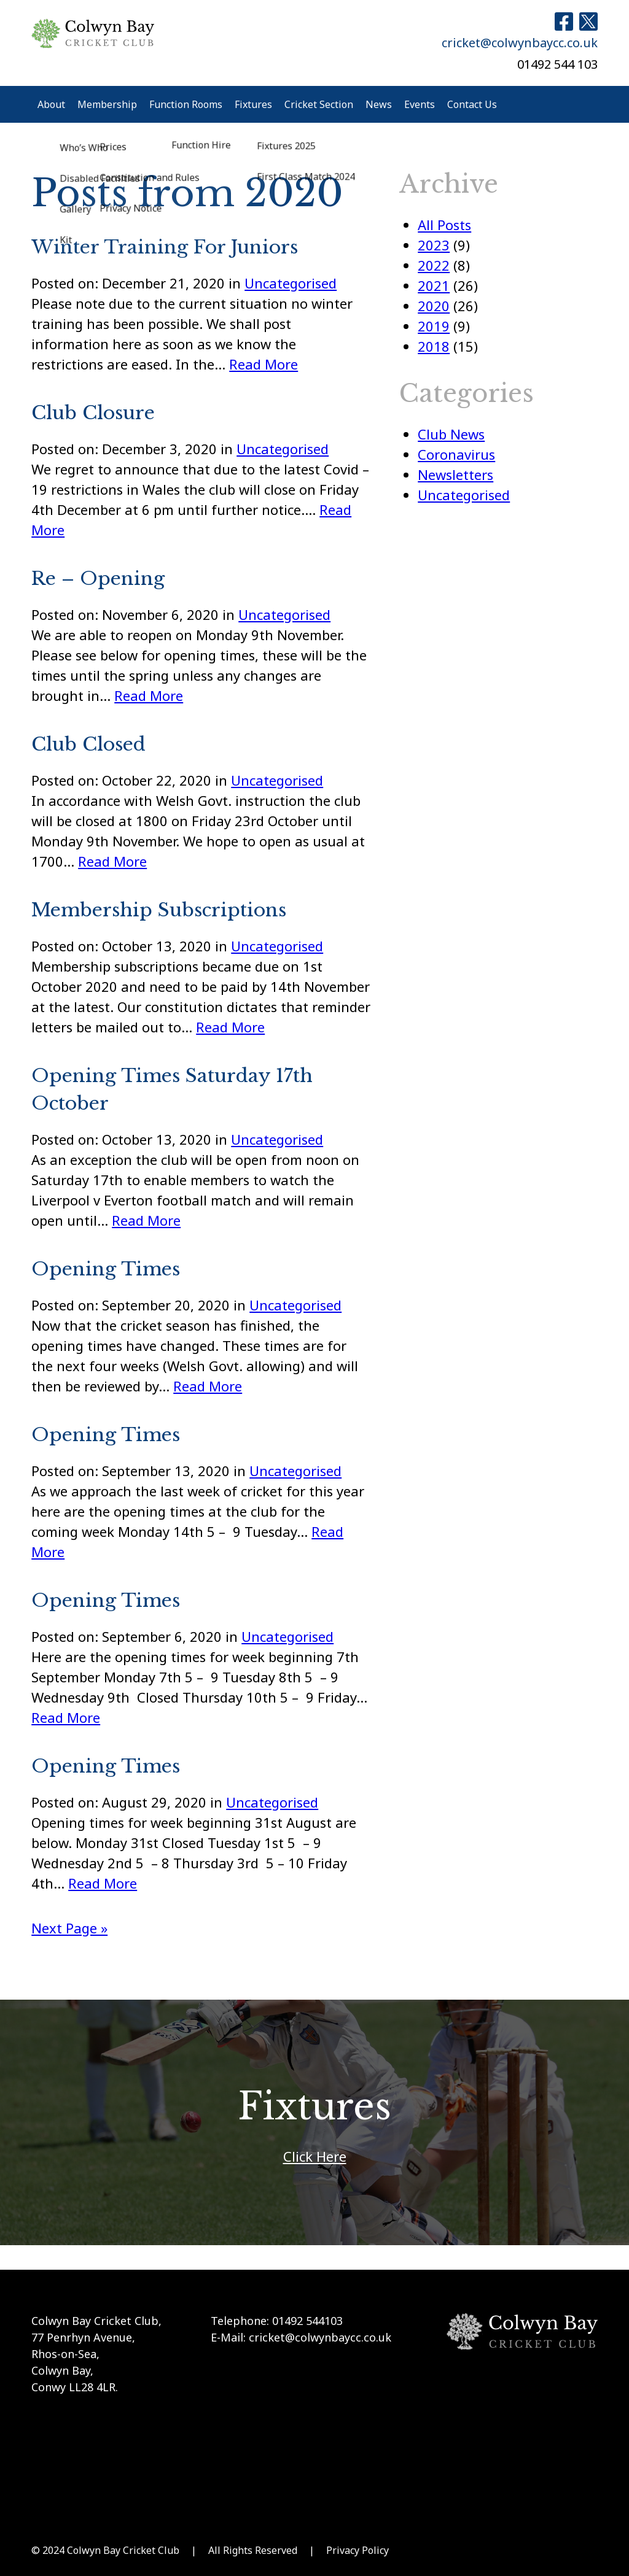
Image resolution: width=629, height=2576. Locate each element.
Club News (451, 434)
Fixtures (253, 104)
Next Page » (69, 1928)
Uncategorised (290, 283)
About (51, 104)
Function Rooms (185, 104)
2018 (434, 346)
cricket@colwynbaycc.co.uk (520, 42)
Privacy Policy (357, 2550)
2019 (434, 326)
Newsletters (455, 474)
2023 (434, 245)
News (378, 104)
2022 (434, 265)
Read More (263, 364)
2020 (434, 305)
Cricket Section (318, 104)
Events (419, 104)
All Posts (444, 224)
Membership (107, 104)
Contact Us (472, 104)
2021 (434, 285)
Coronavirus (456, 454)
